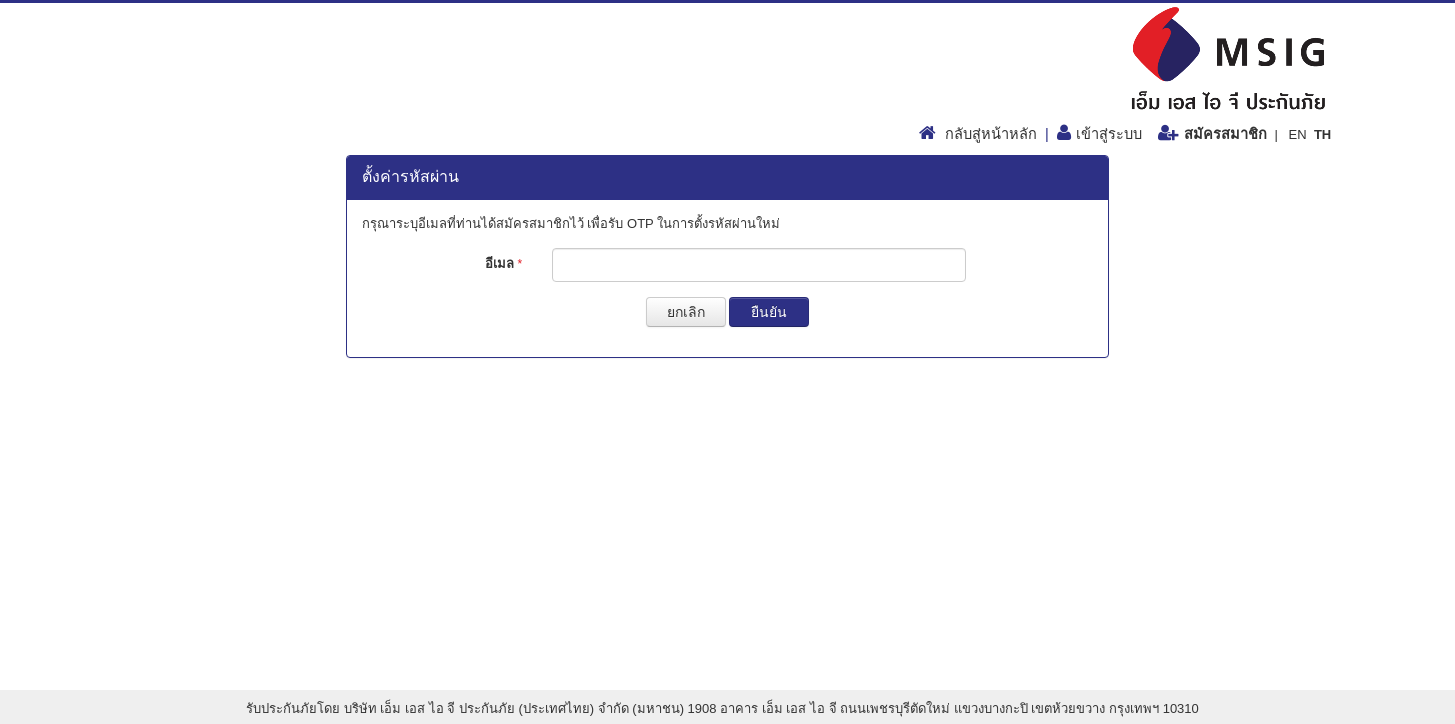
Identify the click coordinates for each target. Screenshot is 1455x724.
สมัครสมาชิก (1225, 134)
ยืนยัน (769, 312)
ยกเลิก (686, 312)
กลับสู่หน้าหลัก (991, 134)
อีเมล (503, 263)
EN (1297, 134)
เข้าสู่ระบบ (1109, 134)
